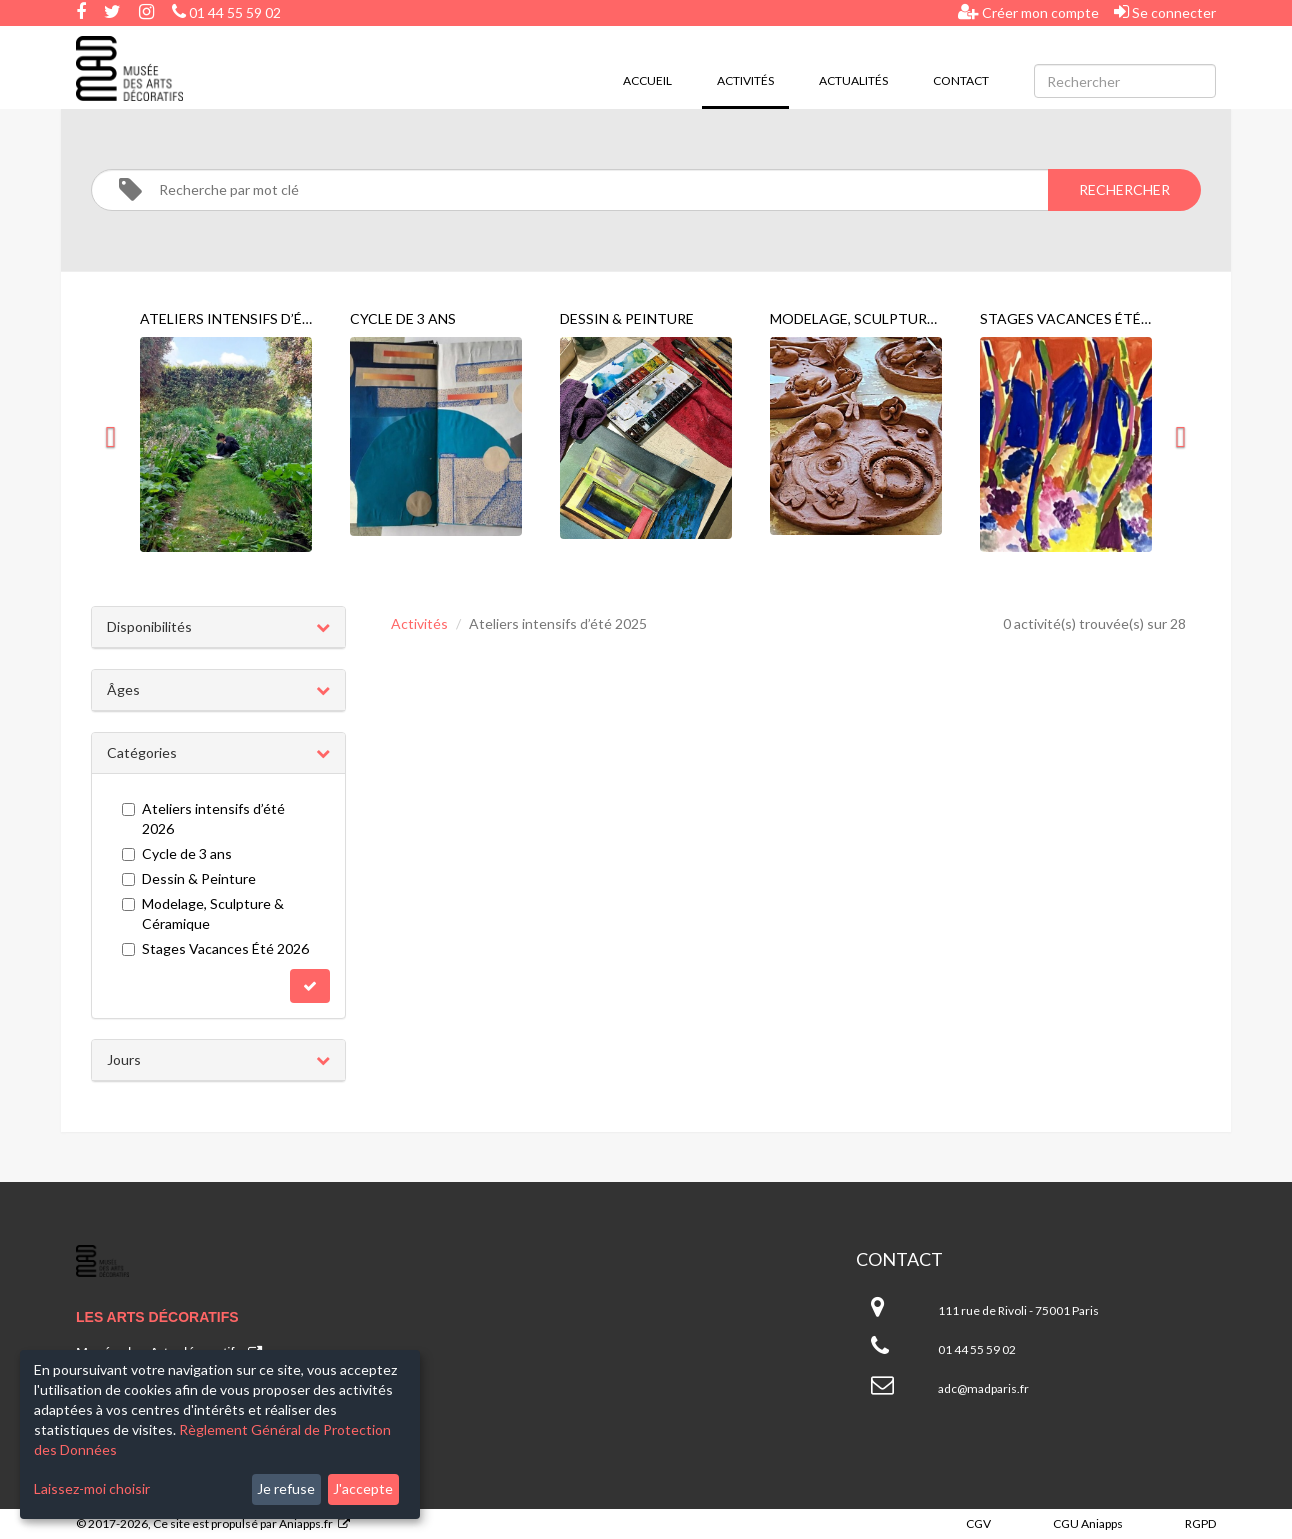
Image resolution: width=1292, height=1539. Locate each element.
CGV (978, 1523)
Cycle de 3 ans (177, 853)
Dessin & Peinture (189, 878)
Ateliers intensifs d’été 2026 (203, 818)
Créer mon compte (1028, 12)
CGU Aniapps (1088, 1523)
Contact (961, 80)
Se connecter (1165, 12)
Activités (753, 79)
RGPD (1200, 1523)
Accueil (647, 80)
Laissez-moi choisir (92, 1488)
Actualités (853, 80)
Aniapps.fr (306, 1523)
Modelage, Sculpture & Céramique (203, 913)
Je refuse (286, 1488)
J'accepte (363, 1488)
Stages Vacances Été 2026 (215, 948)
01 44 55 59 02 (226, 12)
